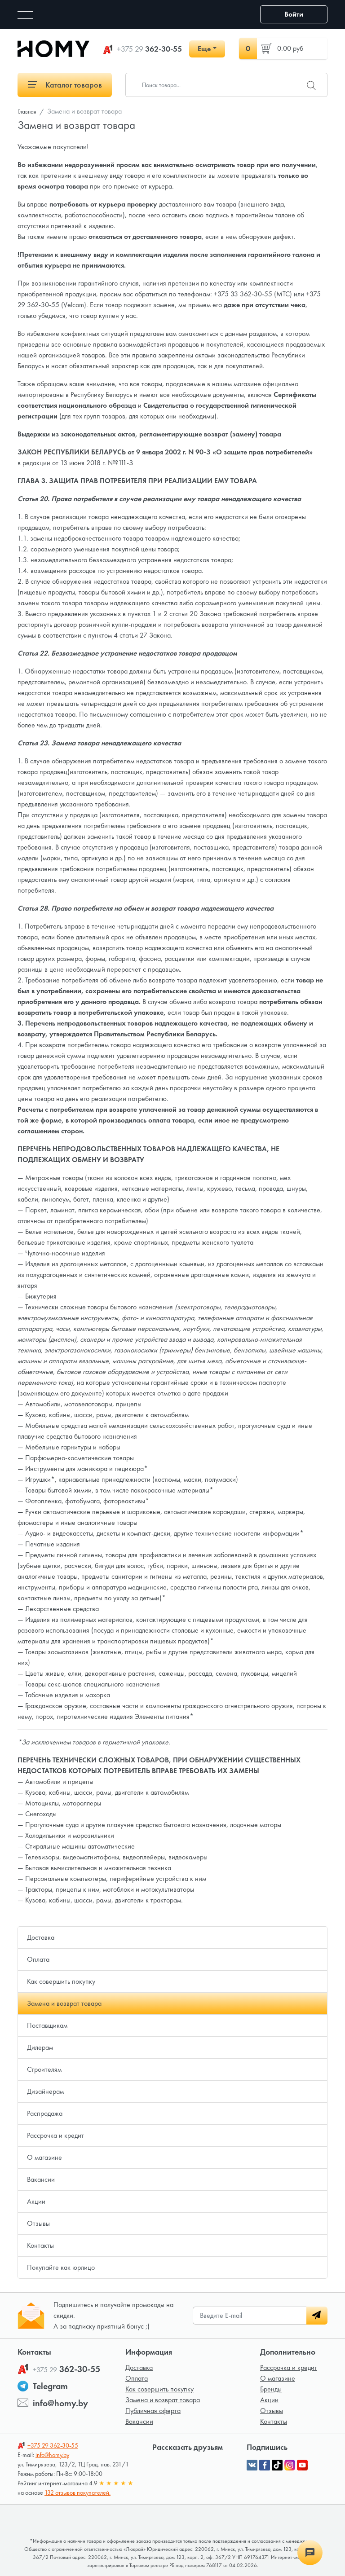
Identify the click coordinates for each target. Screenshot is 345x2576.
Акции (36, 2201)
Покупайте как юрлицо (61, 2267)
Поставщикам (47, 2025)
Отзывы (38, 2223)
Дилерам (40, 2047)
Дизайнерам (45, 2091)
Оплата (38, 1959)
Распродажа (44, 2113)
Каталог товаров (65, 84)
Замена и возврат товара (64, 2003)
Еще (204, 48)
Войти (293, 14)
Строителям (44, 2069)
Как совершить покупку (61, 1981)
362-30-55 (149, 49)
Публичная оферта (153, 2410)
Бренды (271, 2389)
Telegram (50, 2386)
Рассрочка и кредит (55, 2135)
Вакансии (41, 2179)
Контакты (40, 2245)
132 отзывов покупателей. (77, 2492)
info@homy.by (60, 2403)
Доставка (40, 1937)
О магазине (44, 2157)
